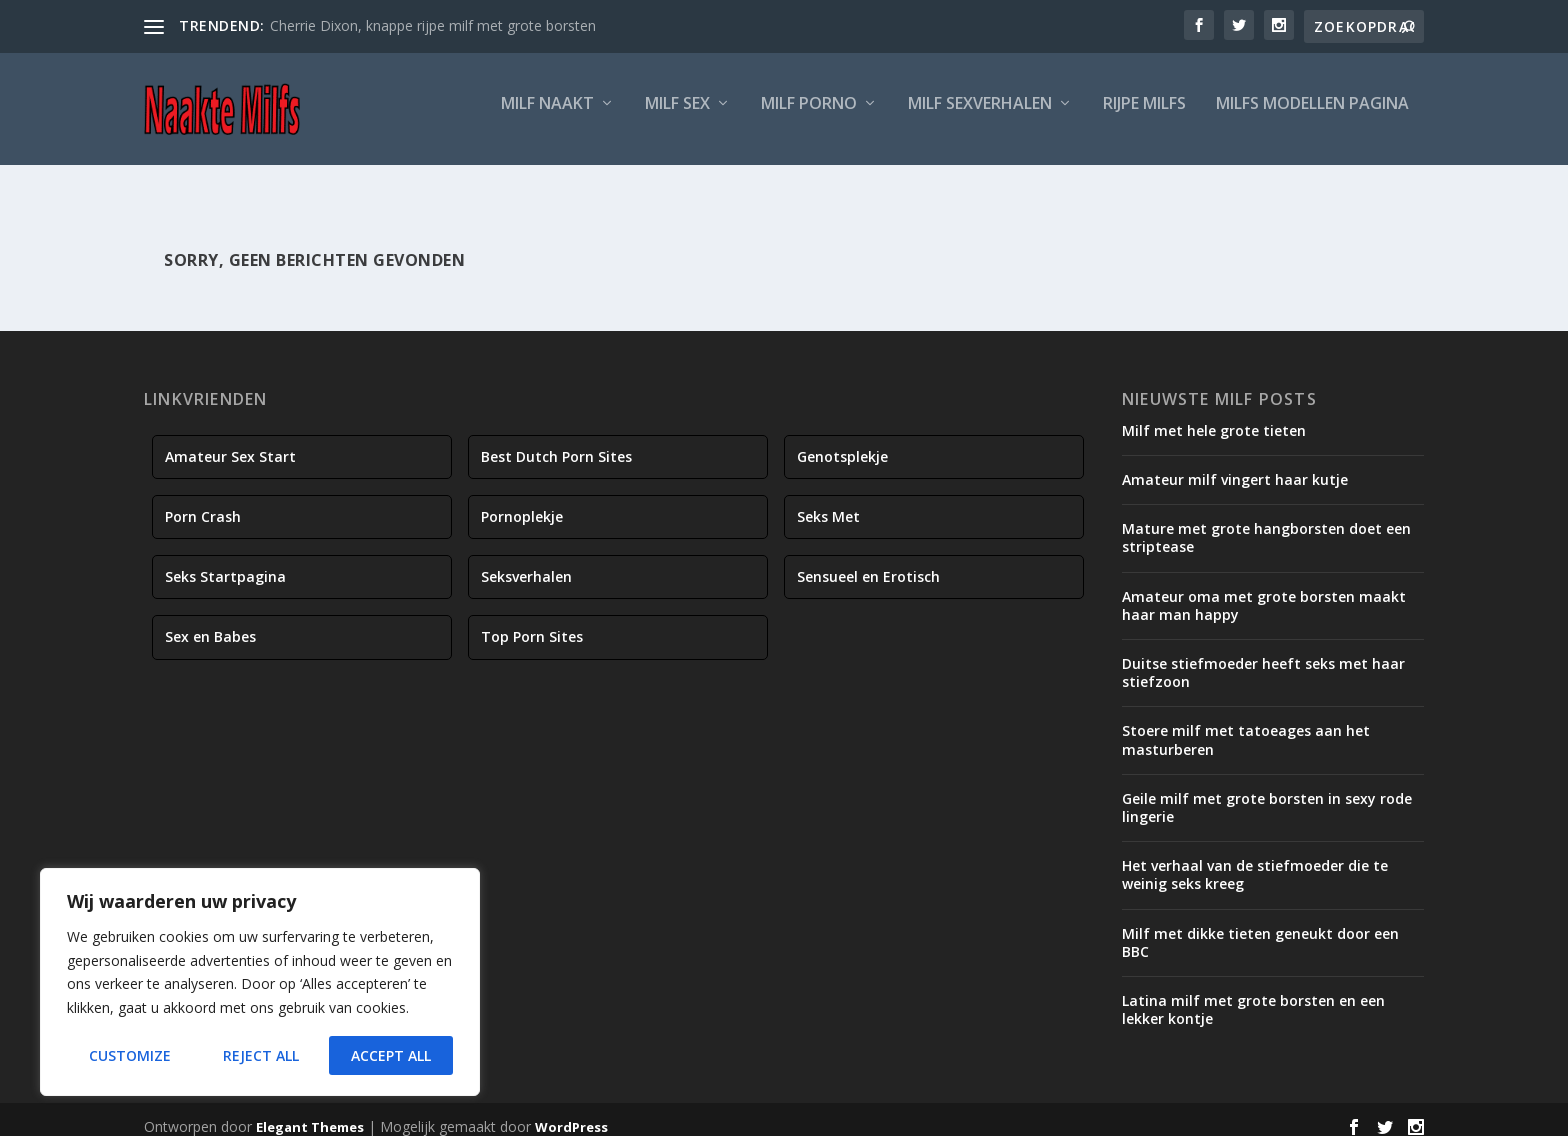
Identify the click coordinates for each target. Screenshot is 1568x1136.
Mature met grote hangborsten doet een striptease (1266, 524)
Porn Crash (203, 503)
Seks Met (828, 503)
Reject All (261, 1055)
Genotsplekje (842, 443)
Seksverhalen (526, 563)
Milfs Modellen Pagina (1312, 116)
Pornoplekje (522, 503)
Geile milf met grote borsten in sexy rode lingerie (1267, 794)
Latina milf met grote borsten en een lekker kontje (1253, 996)
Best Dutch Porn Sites (556, 443)
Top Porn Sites (532, 623)
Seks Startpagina (225, 563)
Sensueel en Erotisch (868, 563)
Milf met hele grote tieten (1214, 417)
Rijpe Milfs (1144, 116)
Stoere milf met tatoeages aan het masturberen (1246, 726)
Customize (130, 1055)
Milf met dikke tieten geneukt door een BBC (1260, 928)
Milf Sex (677, 116)
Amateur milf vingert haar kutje (1235, 466)
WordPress (571, 1113)
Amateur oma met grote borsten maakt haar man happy (1264, 592)
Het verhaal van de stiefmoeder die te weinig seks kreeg (1255, 861)
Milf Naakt (547, 116)
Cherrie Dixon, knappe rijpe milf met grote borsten (433, 25)
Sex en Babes (210, 623)
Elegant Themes (310, 1113)
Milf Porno (809, 116)
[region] (260, 982)
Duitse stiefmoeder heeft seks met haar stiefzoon (1263, 659)
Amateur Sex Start (230, 443)
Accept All (391, 1055)
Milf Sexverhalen (980, 116)
